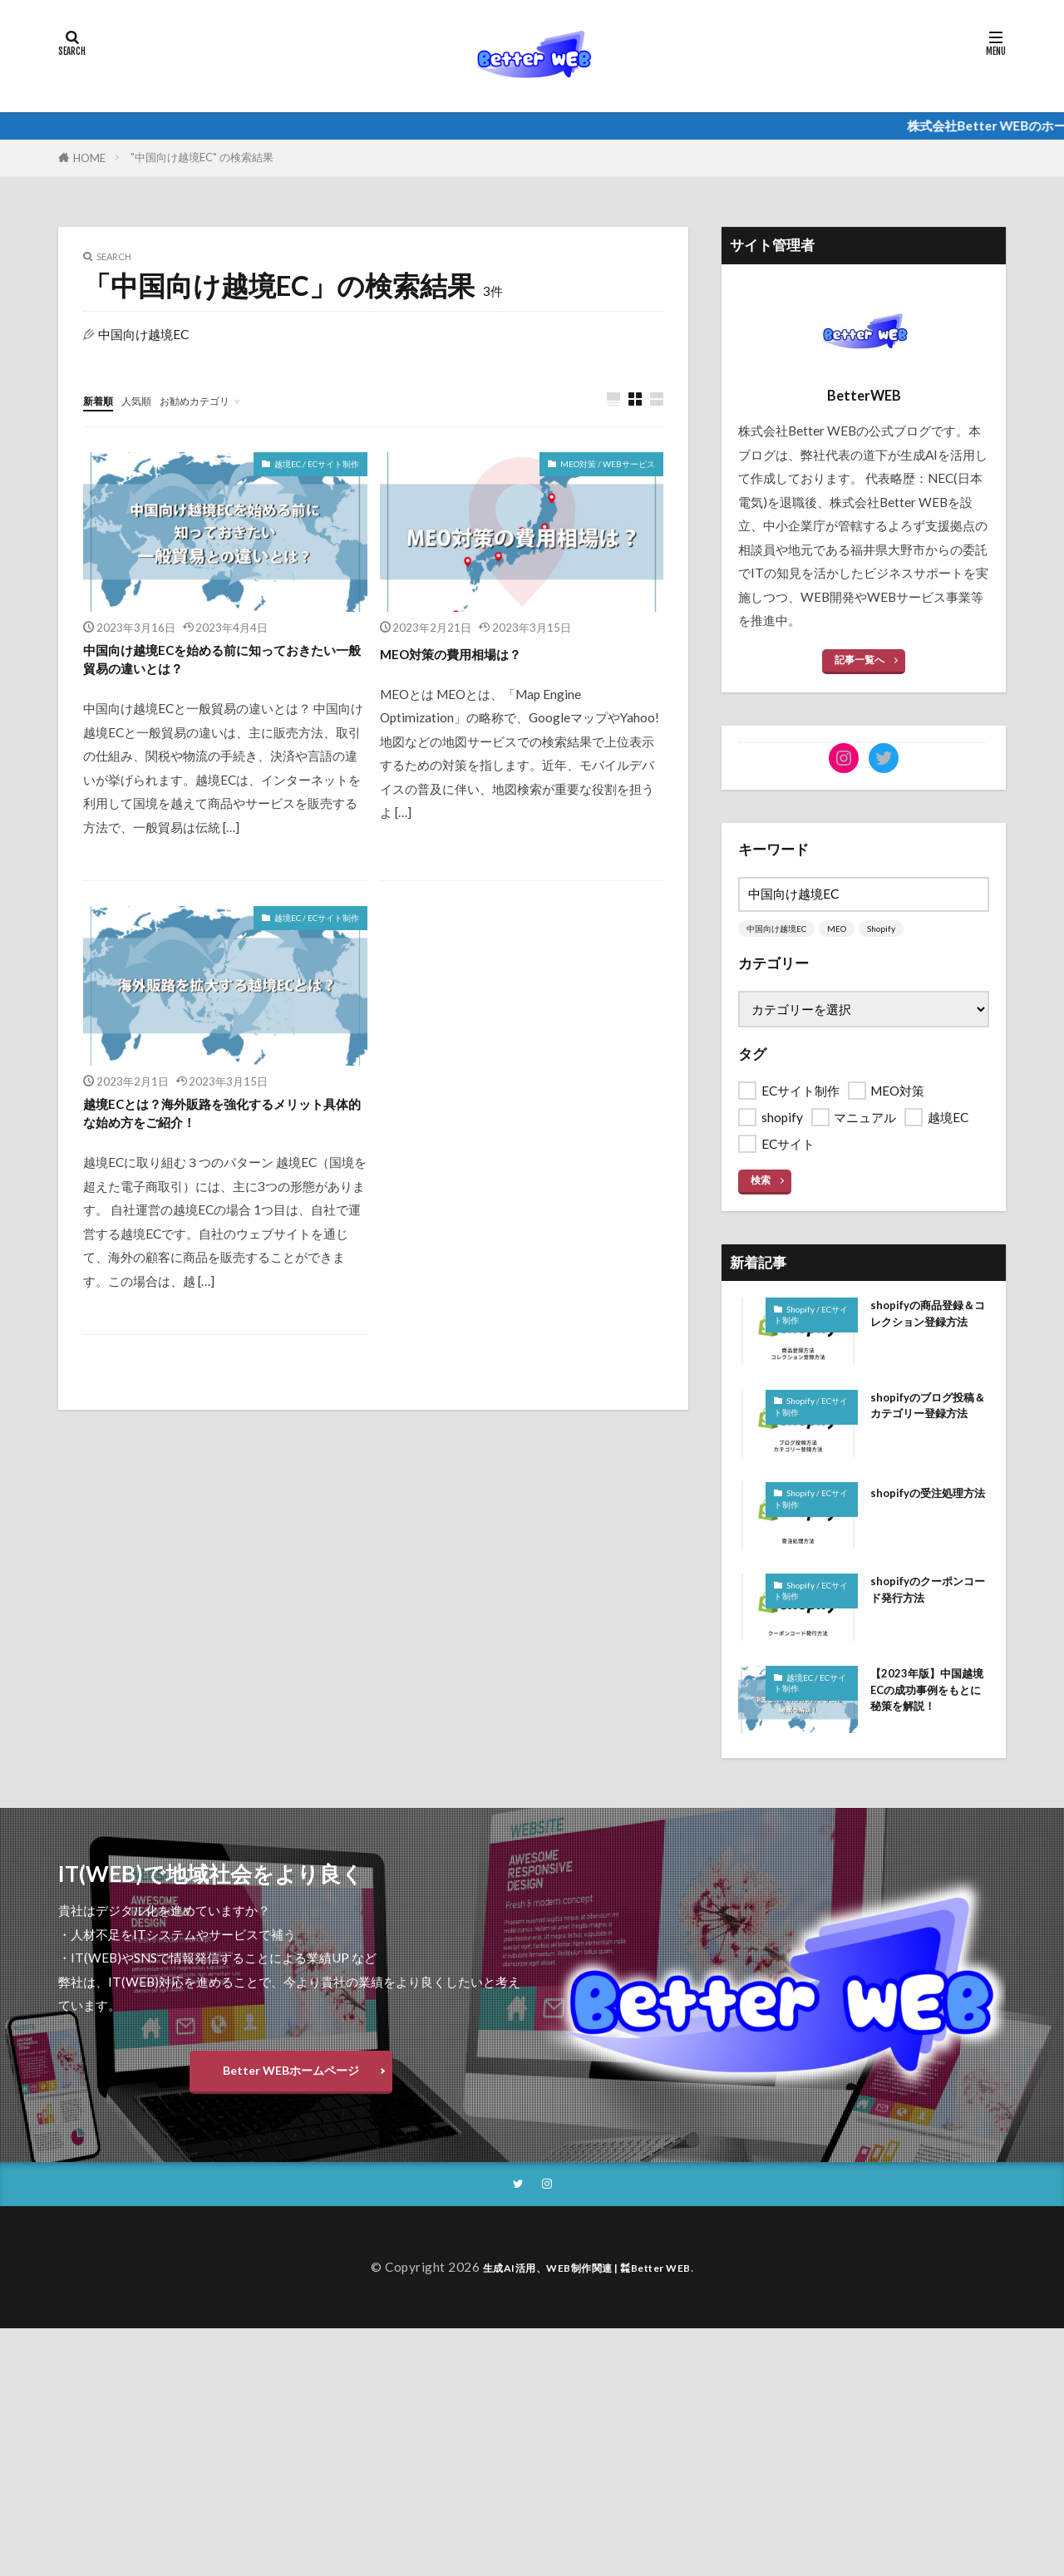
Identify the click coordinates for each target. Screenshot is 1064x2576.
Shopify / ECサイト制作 (810, 1318)
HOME (89, 158)
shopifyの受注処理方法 (929, 1510)
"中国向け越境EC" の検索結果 (202, 157)
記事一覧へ (860, 660)
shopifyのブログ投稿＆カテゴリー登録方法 (929, 1426)
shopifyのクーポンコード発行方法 (929, 1602)
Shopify (891, 929)
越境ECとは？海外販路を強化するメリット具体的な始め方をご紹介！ (217, 1129)
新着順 (102, 399)
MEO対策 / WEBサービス (603, 465)
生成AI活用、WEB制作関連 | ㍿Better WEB (587, 2311)
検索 (761, 1182)
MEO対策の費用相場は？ (473, 653)
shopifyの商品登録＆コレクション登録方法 (929, 1331)
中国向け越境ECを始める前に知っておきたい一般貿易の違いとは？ (217, 665)
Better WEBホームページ (291, 2106)
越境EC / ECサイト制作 (312, 465)
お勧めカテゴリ (218, 399)
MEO (844, 929)
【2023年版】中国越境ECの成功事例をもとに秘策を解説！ (929, 1715)
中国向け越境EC (779, 929)
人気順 (147, 399)
